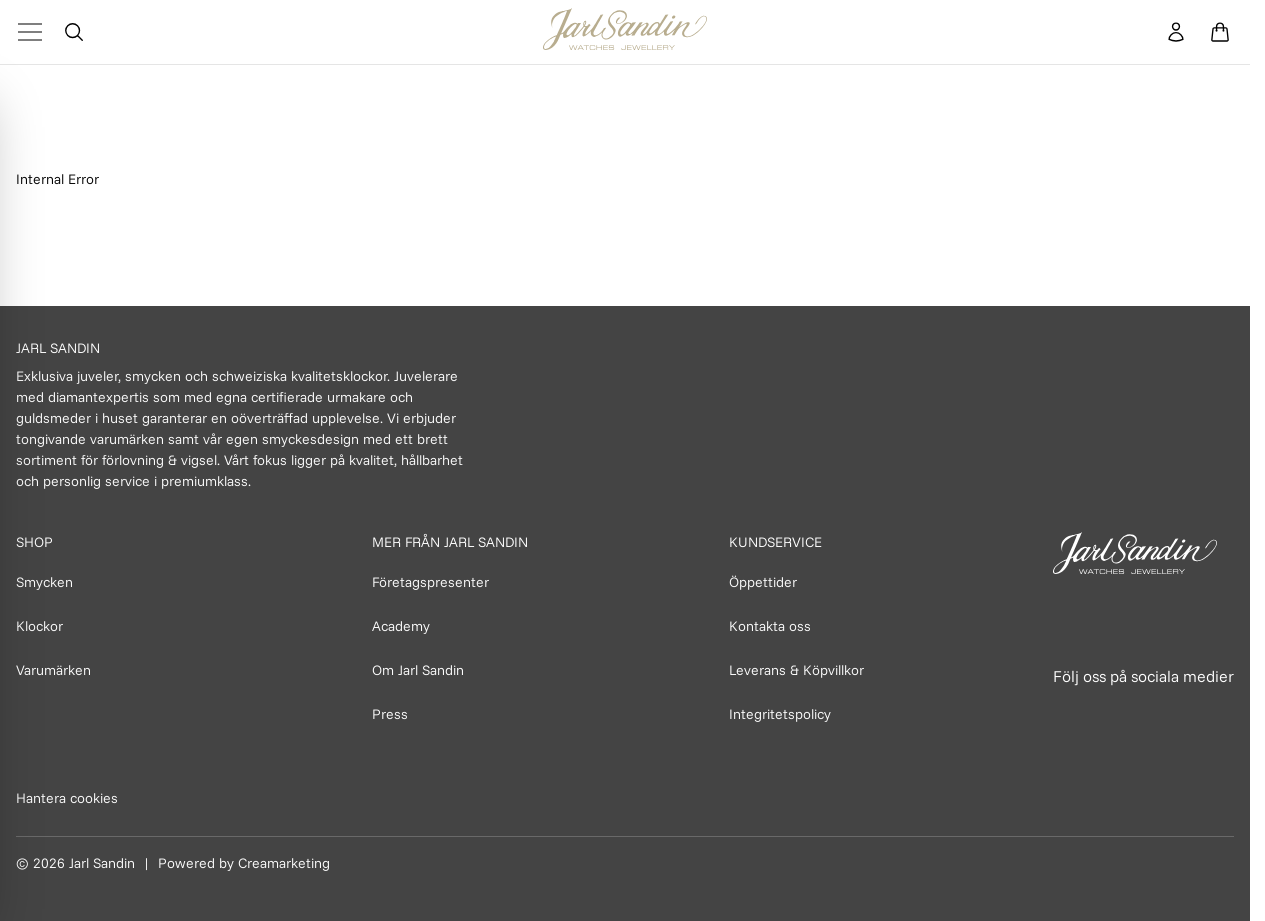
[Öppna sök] (74, 32)
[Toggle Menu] (30, 32)
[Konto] (1176, 32)
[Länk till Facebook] (1070, 714)
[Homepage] (625, 32)
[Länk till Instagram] (1114, 714)
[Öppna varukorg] (1220, 32)
